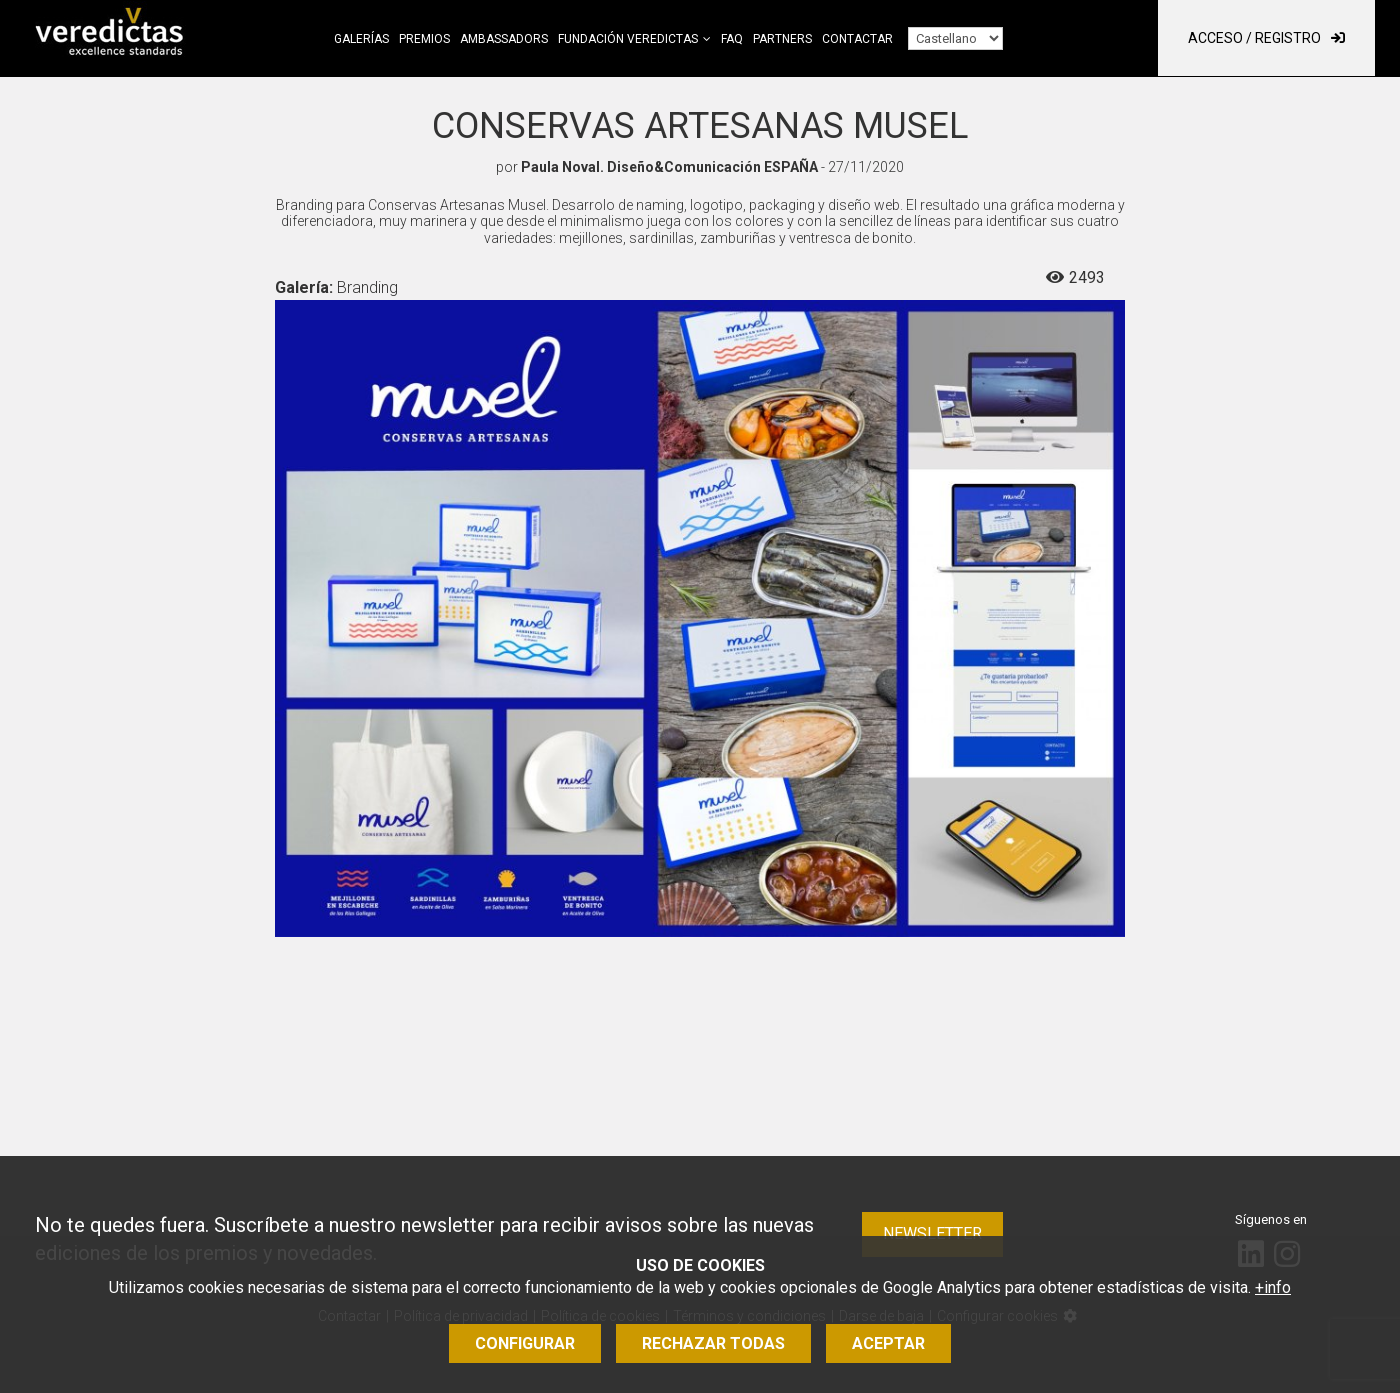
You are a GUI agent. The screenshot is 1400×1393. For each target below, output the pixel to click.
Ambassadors (504, 39)
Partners (782, 39)
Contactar (857, 39)
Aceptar (888, 1343)
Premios (424, 39)
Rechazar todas (713, 1343)
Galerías (361, 39)
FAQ (732, 39)
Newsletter (932, 1233)
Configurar (525, 1343)
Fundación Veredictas (628, 39)
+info (1273, 1287)
